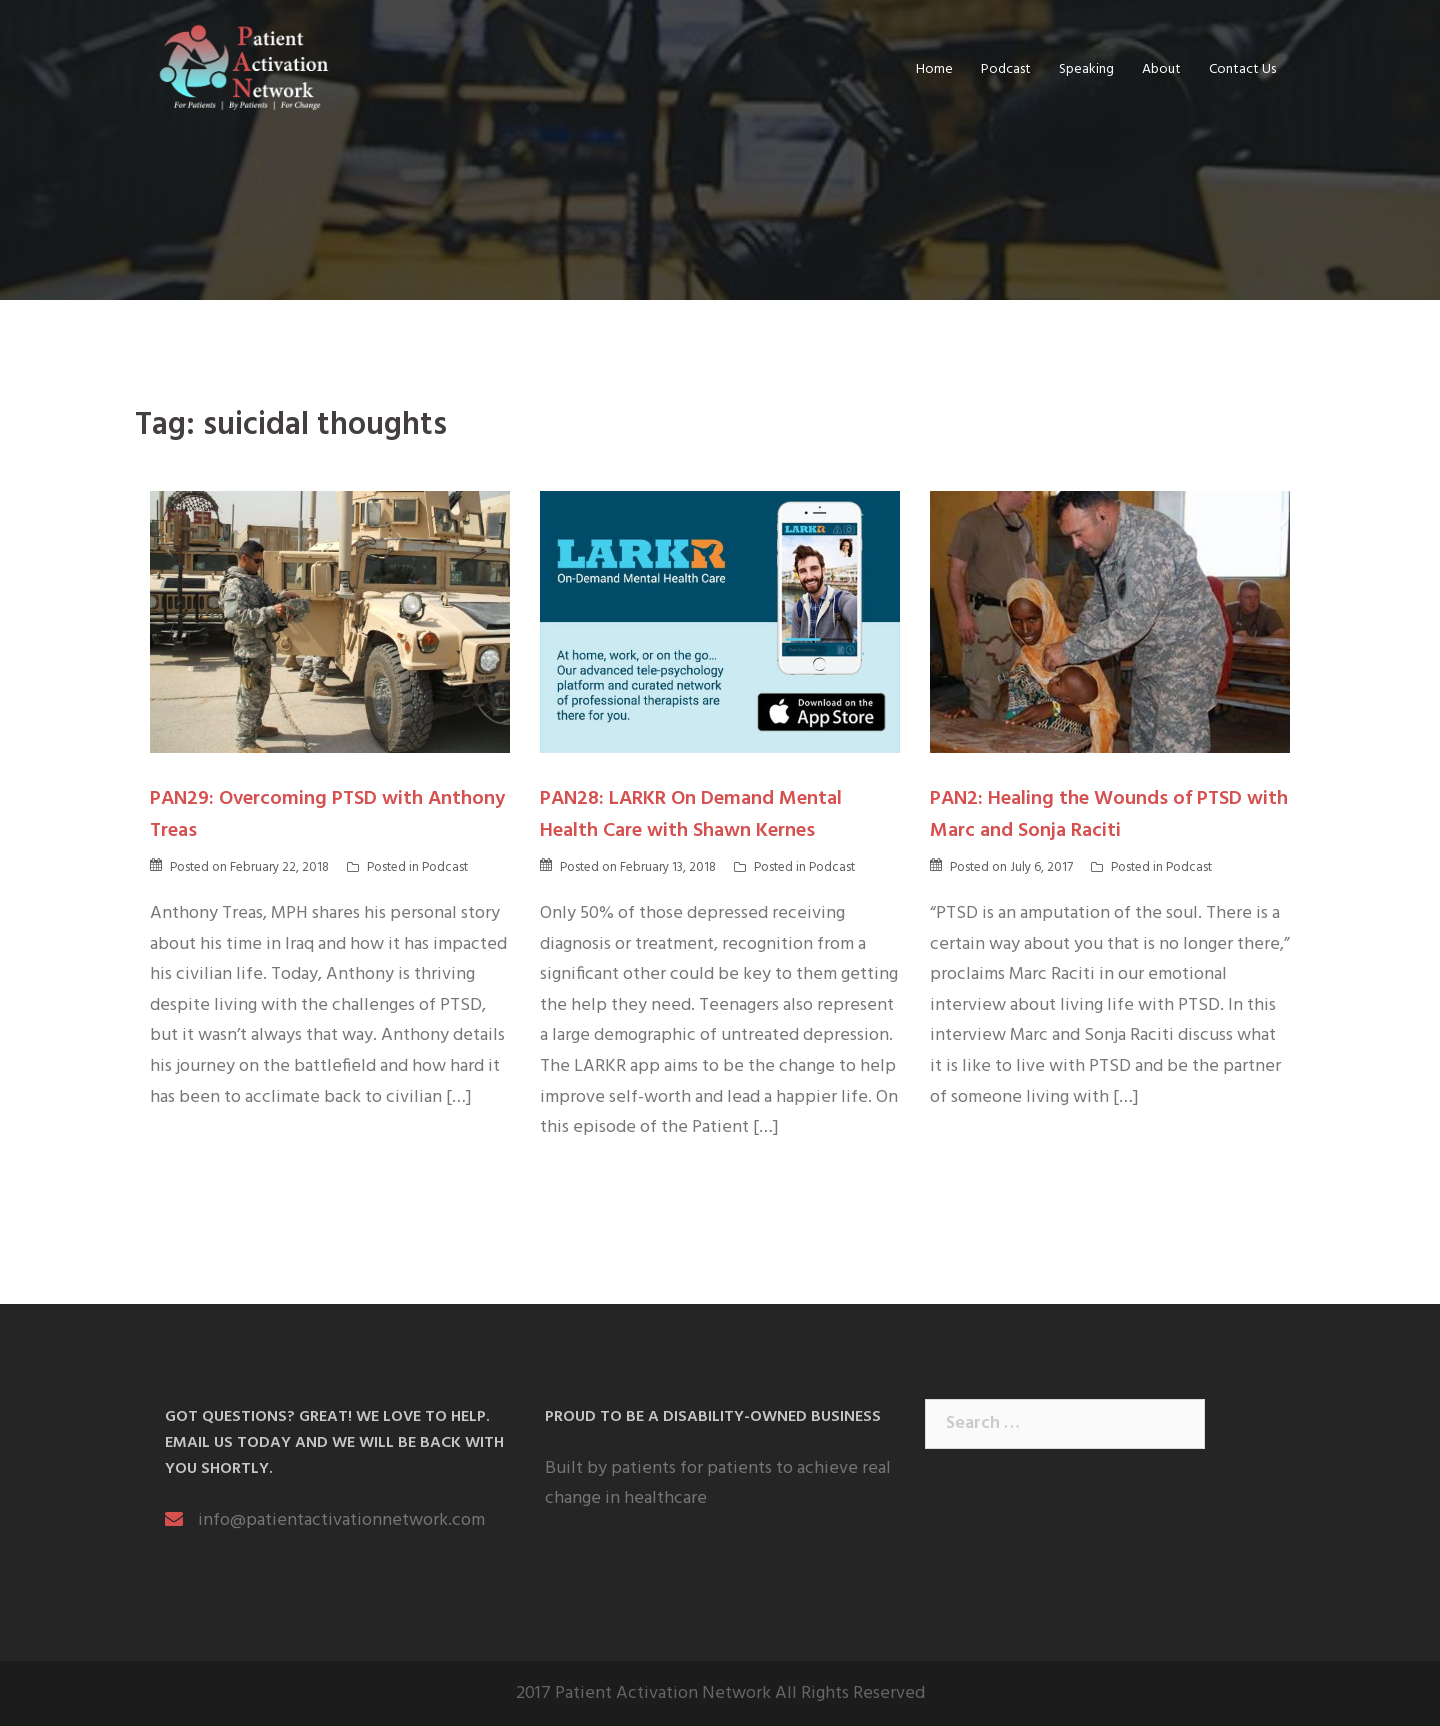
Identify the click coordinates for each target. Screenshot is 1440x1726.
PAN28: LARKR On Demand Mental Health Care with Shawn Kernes (691, 815)
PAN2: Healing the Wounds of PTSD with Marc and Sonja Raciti (1109, 815)
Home (934, 69)
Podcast (1006, 69)
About (1161, 69)
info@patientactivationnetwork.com (341, 1520)
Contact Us (1242, 69)
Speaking (1086, 69)
